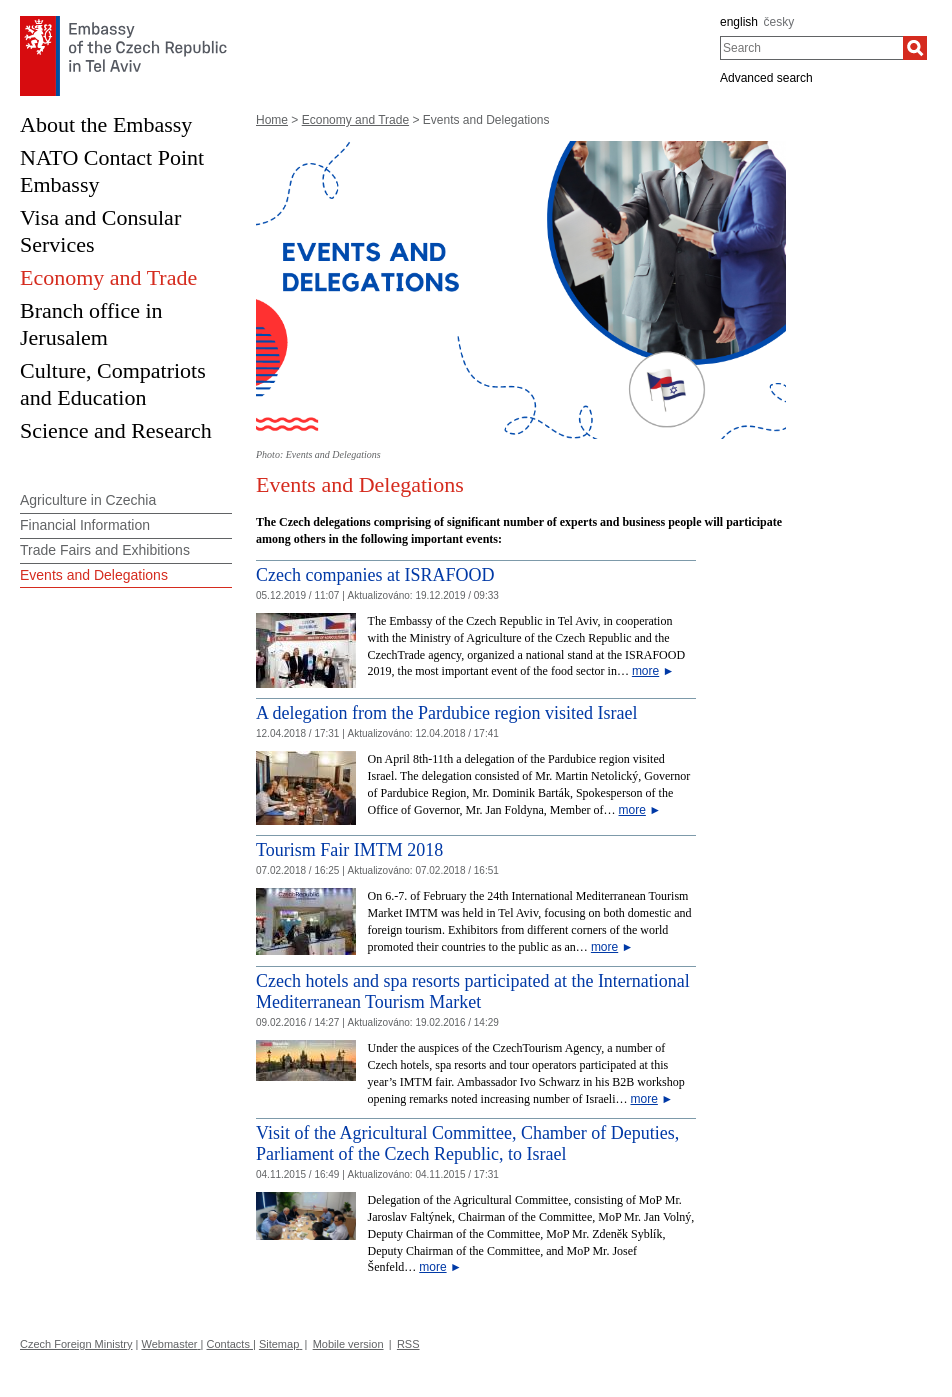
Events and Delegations (94, 575)
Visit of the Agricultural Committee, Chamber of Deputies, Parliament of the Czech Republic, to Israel (467, 1144)
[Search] (915, 48)
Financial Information (85, 525)
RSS (408, 1344)
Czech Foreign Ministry (76, 1344)
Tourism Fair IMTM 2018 (349, 850)
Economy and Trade (355, 120)
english (739, 22)
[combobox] (811, 48)
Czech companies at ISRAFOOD (375, 575)
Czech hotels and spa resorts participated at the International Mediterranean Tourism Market (473, 992)
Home (272, 120)
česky (779, 22)
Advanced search (766, 78)
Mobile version (348, 1344)
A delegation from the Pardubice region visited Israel (446, 713)
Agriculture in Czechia (88, 500)
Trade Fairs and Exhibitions (105, 550)
